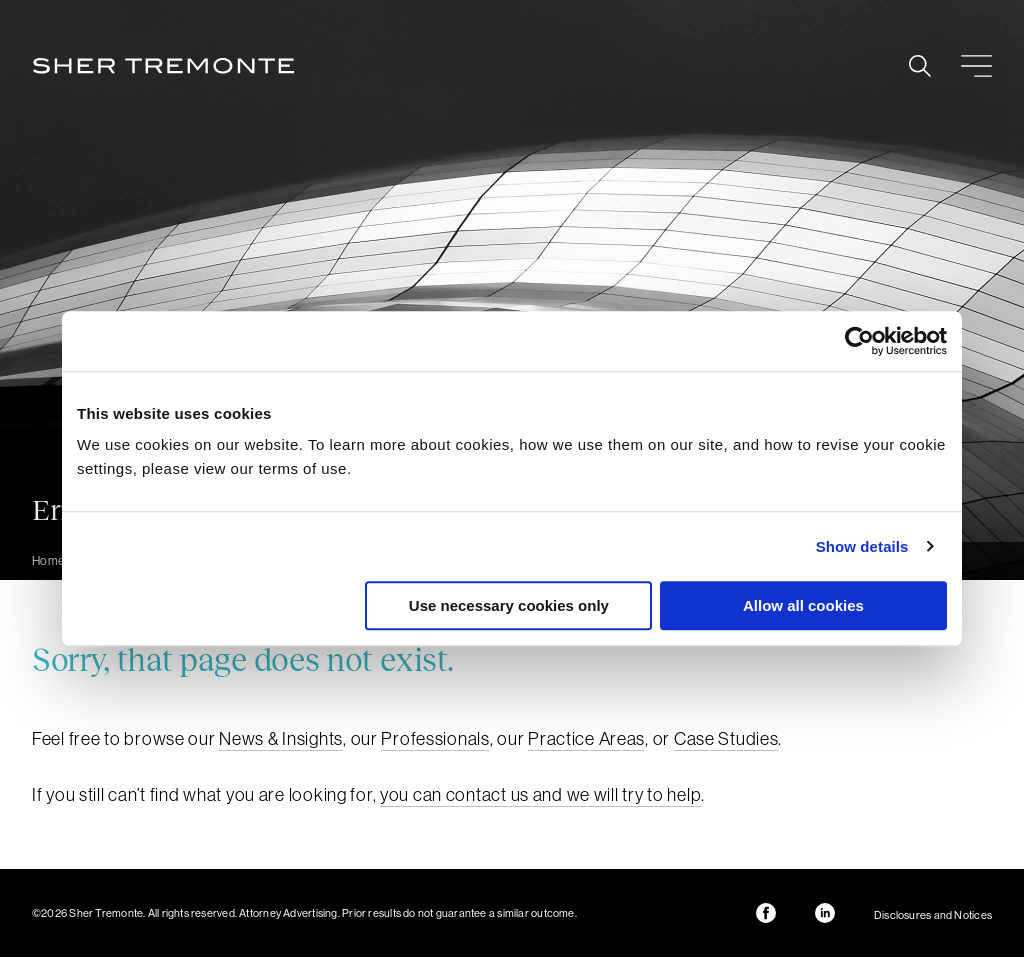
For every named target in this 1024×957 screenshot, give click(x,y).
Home (48, 560)
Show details (862, 546)
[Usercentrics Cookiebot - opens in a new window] (859, 341)
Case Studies (726, 738)
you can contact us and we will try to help (540, 794)
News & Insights (281, 738)
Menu (976, 66)
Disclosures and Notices (933, 915)
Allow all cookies (803, 605)
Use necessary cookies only (509, 605)
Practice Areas (586, 738)
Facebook (766, 913)
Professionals (435, 738)
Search (920, 66)
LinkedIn (825, 913)
